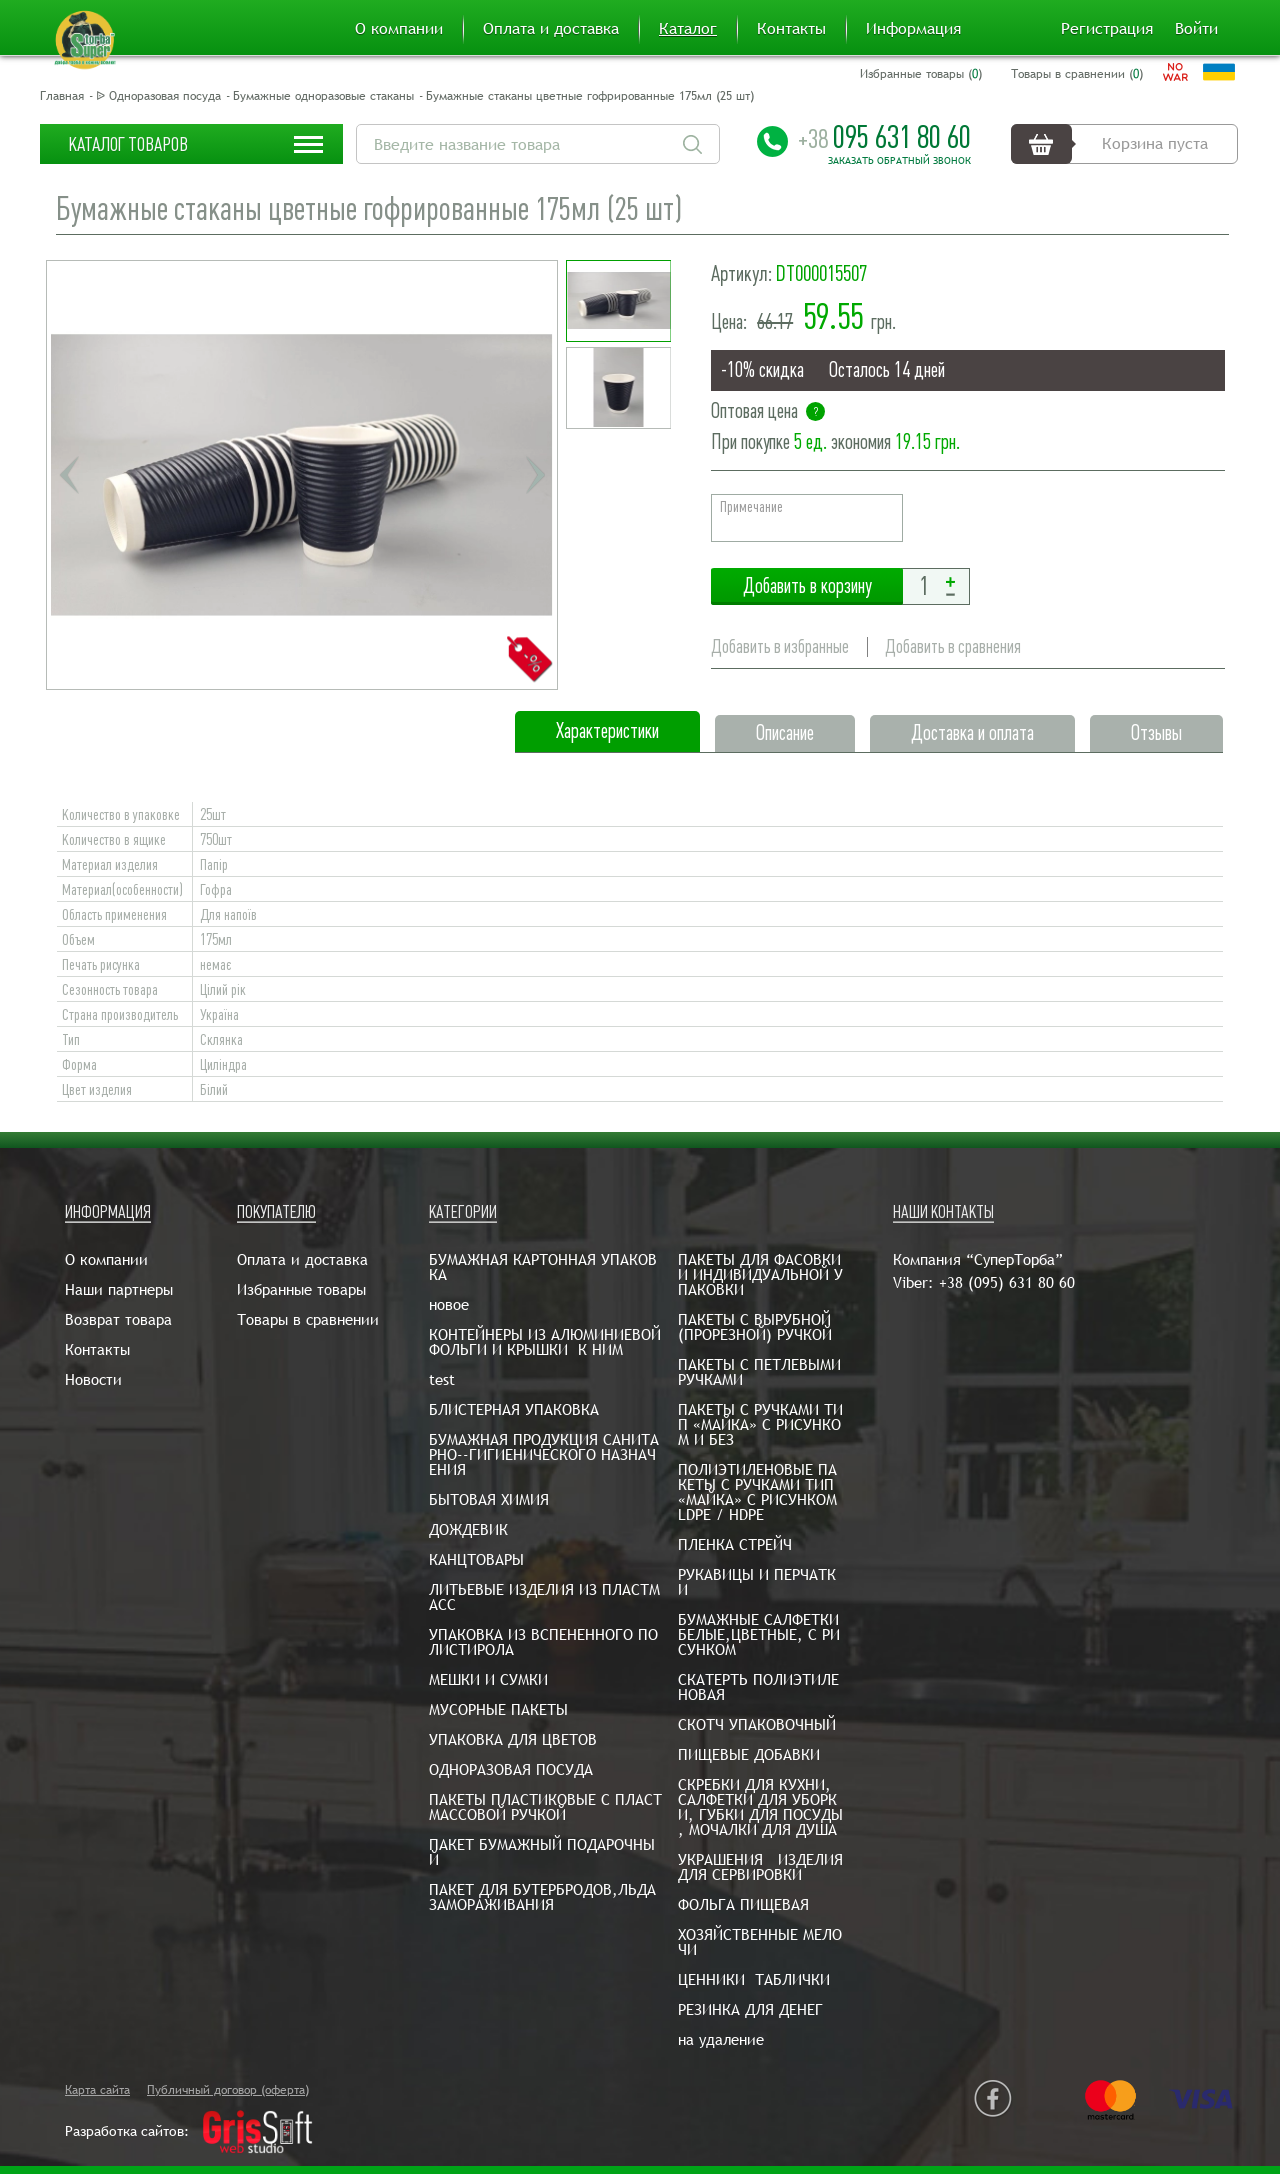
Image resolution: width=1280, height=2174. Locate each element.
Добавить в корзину (807, 586)
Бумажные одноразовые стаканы (323, 96)
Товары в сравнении (308, 1319)
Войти (1196, 29)
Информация (913, 29)
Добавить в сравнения (953, 646)
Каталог (688, 29)
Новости (93, 1379)
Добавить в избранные (780, 646)
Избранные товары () (921, 74)
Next (535, 475)
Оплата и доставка (551, 29)
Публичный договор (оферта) (228, 2090)
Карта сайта (97, 2090)
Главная (62, 96)
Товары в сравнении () (1077, 74)
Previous (69, 475)
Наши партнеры (119, 1289)
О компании (399, 29)
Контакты (791, 29)
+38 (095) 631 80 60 (1007, 1282)
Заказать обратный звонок (899, 161)
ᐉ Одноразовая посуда (158, 96)
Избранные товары (301, 1289)
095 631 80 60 (884, 137)
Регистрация (1107, 29)
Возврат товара (118, 1319)
